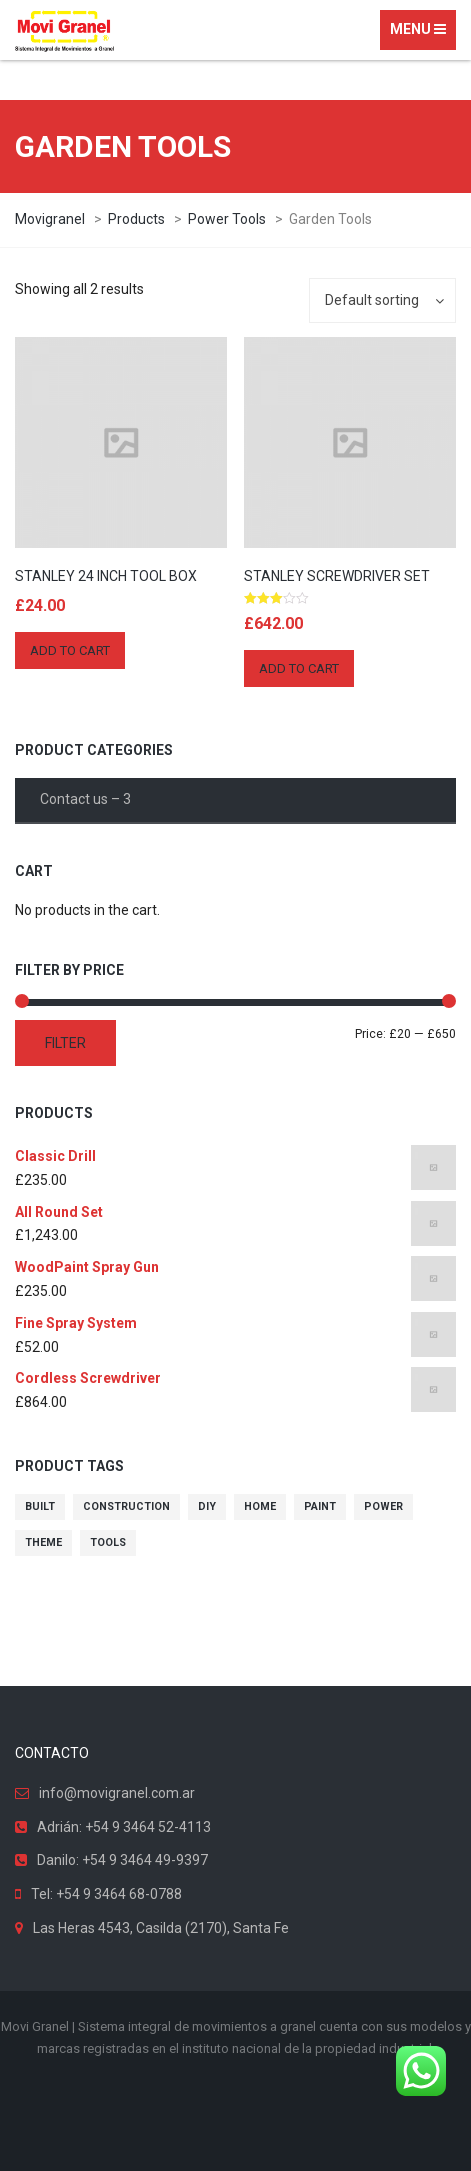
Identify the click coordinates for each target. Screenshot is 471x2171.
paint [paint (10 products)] (320, 1506)
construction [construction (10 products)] (126, 1506)
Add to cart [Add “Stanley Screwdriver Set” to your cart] (299, 668)
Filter (65, 1043)
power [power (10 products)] (383, 1506)
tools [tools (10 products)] (108, 1542)
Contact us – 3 (85, 799)
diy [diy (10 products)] (207, 1506)
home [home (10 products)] (260, 1506)
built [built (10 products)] (40, 1506)
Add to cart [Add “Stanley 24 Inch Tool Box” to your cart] (70, 650)
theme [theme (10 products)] (43, 1542)
